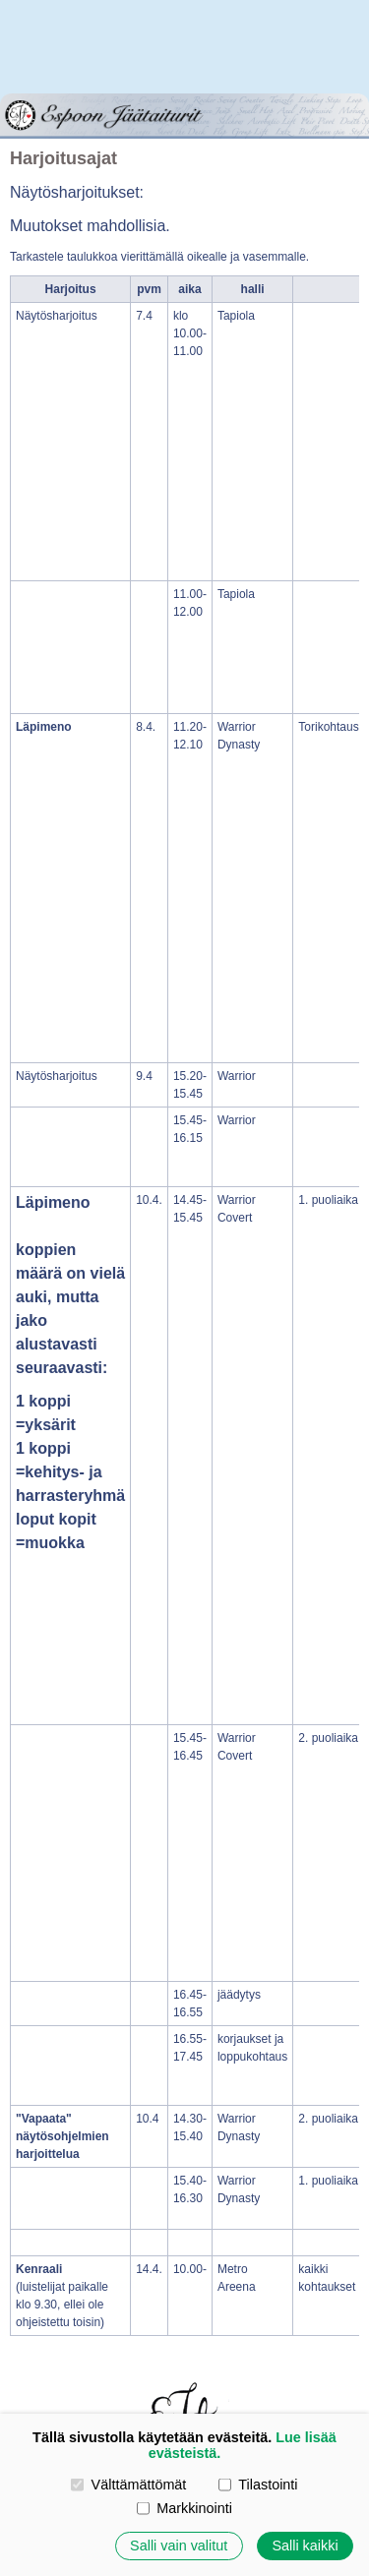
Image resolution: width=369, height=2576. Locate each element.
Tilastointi (257, 2484)
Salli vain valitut (178, 2545)
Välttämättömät (128, 2484)
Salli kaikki (305, 2545)
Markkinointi (184, 2508)
